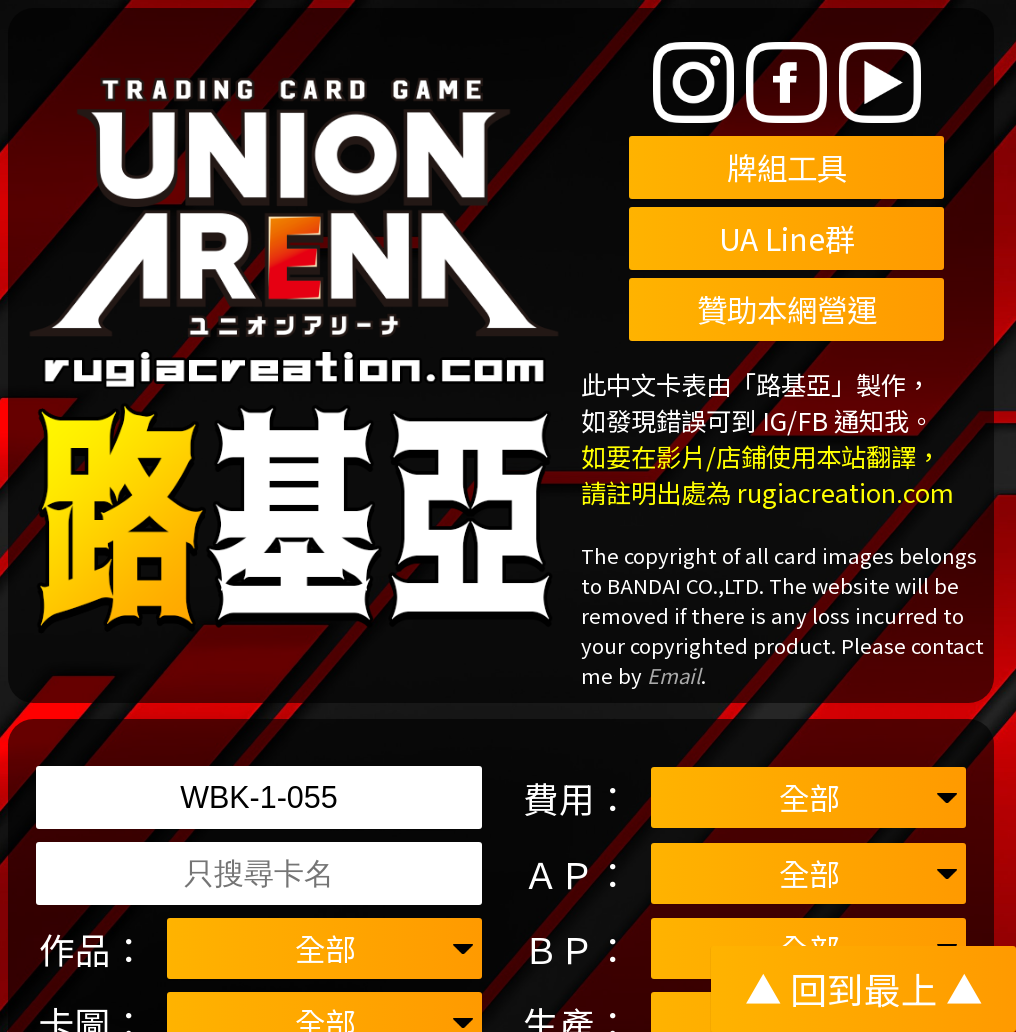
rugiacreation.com (845, 492)
